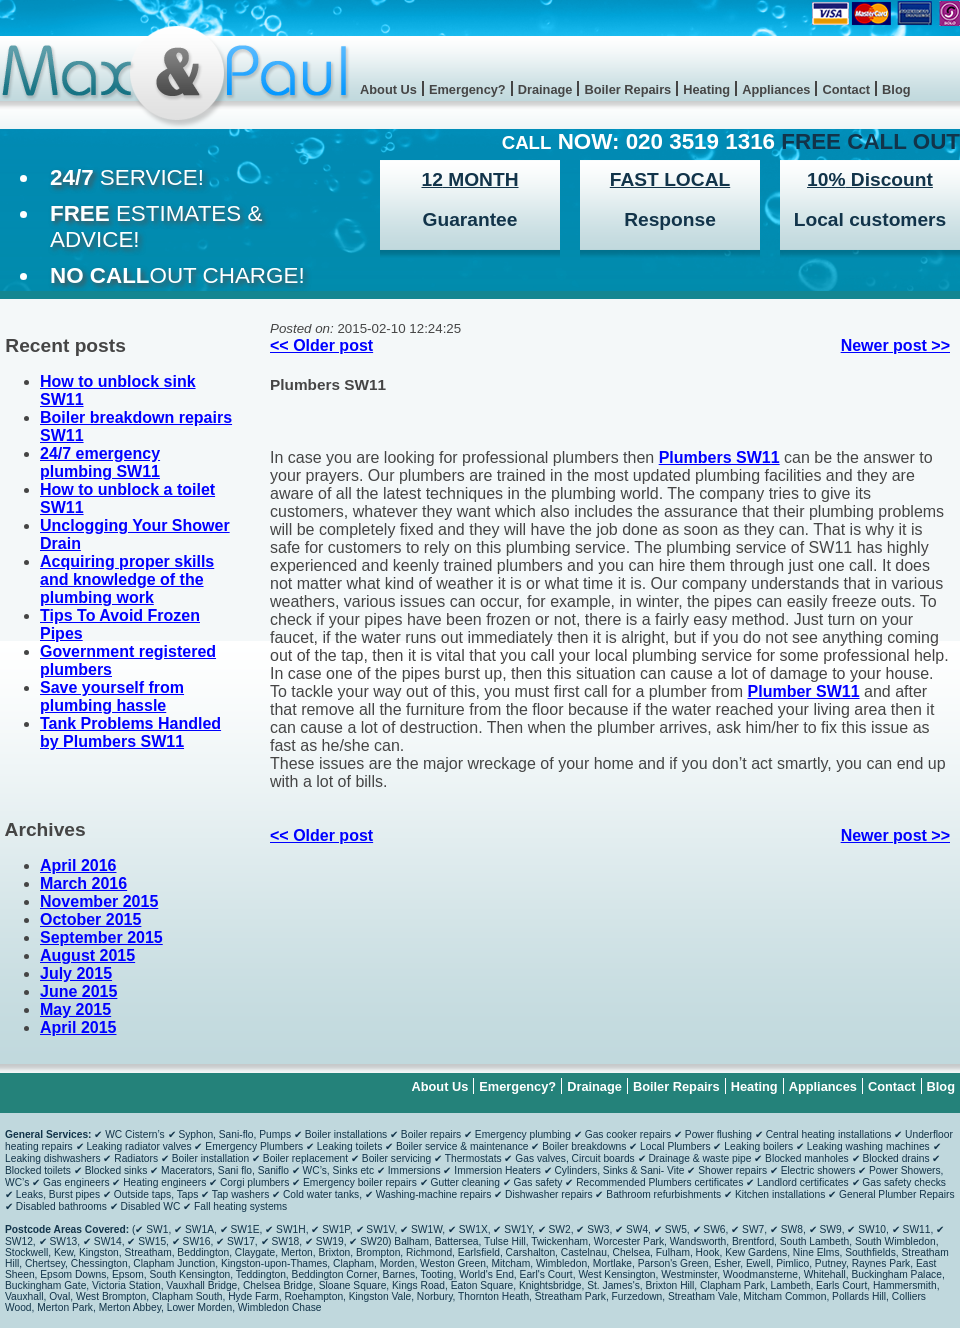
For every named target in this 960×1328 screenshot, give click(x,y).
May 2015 (75, 1009)
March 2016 (83, 883)
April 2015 (78, 1027)
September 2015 (101, 937)
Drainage (545, 89)
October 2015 (90, 919)
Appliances (776, 89)
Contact (846, 89)
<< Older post (321, 345)
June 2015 (78, 991)
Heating (706, 89)
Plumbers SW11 (328, 384)
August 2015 (87, 955)
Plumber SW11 (804, 691)
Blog (896, 89)
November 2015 (99, 901)
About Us (388, 89)
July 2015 (76, 973)
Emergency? (467, 89)
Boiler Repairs (627, 89)
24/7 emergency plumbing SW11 (100, 462)
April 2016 (78, 865)
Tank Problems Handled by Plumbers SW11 (130, 732)
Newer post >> (895, 345)
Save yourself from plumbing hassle (112, 696)
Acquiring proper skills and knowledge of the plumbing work (127, 579)
